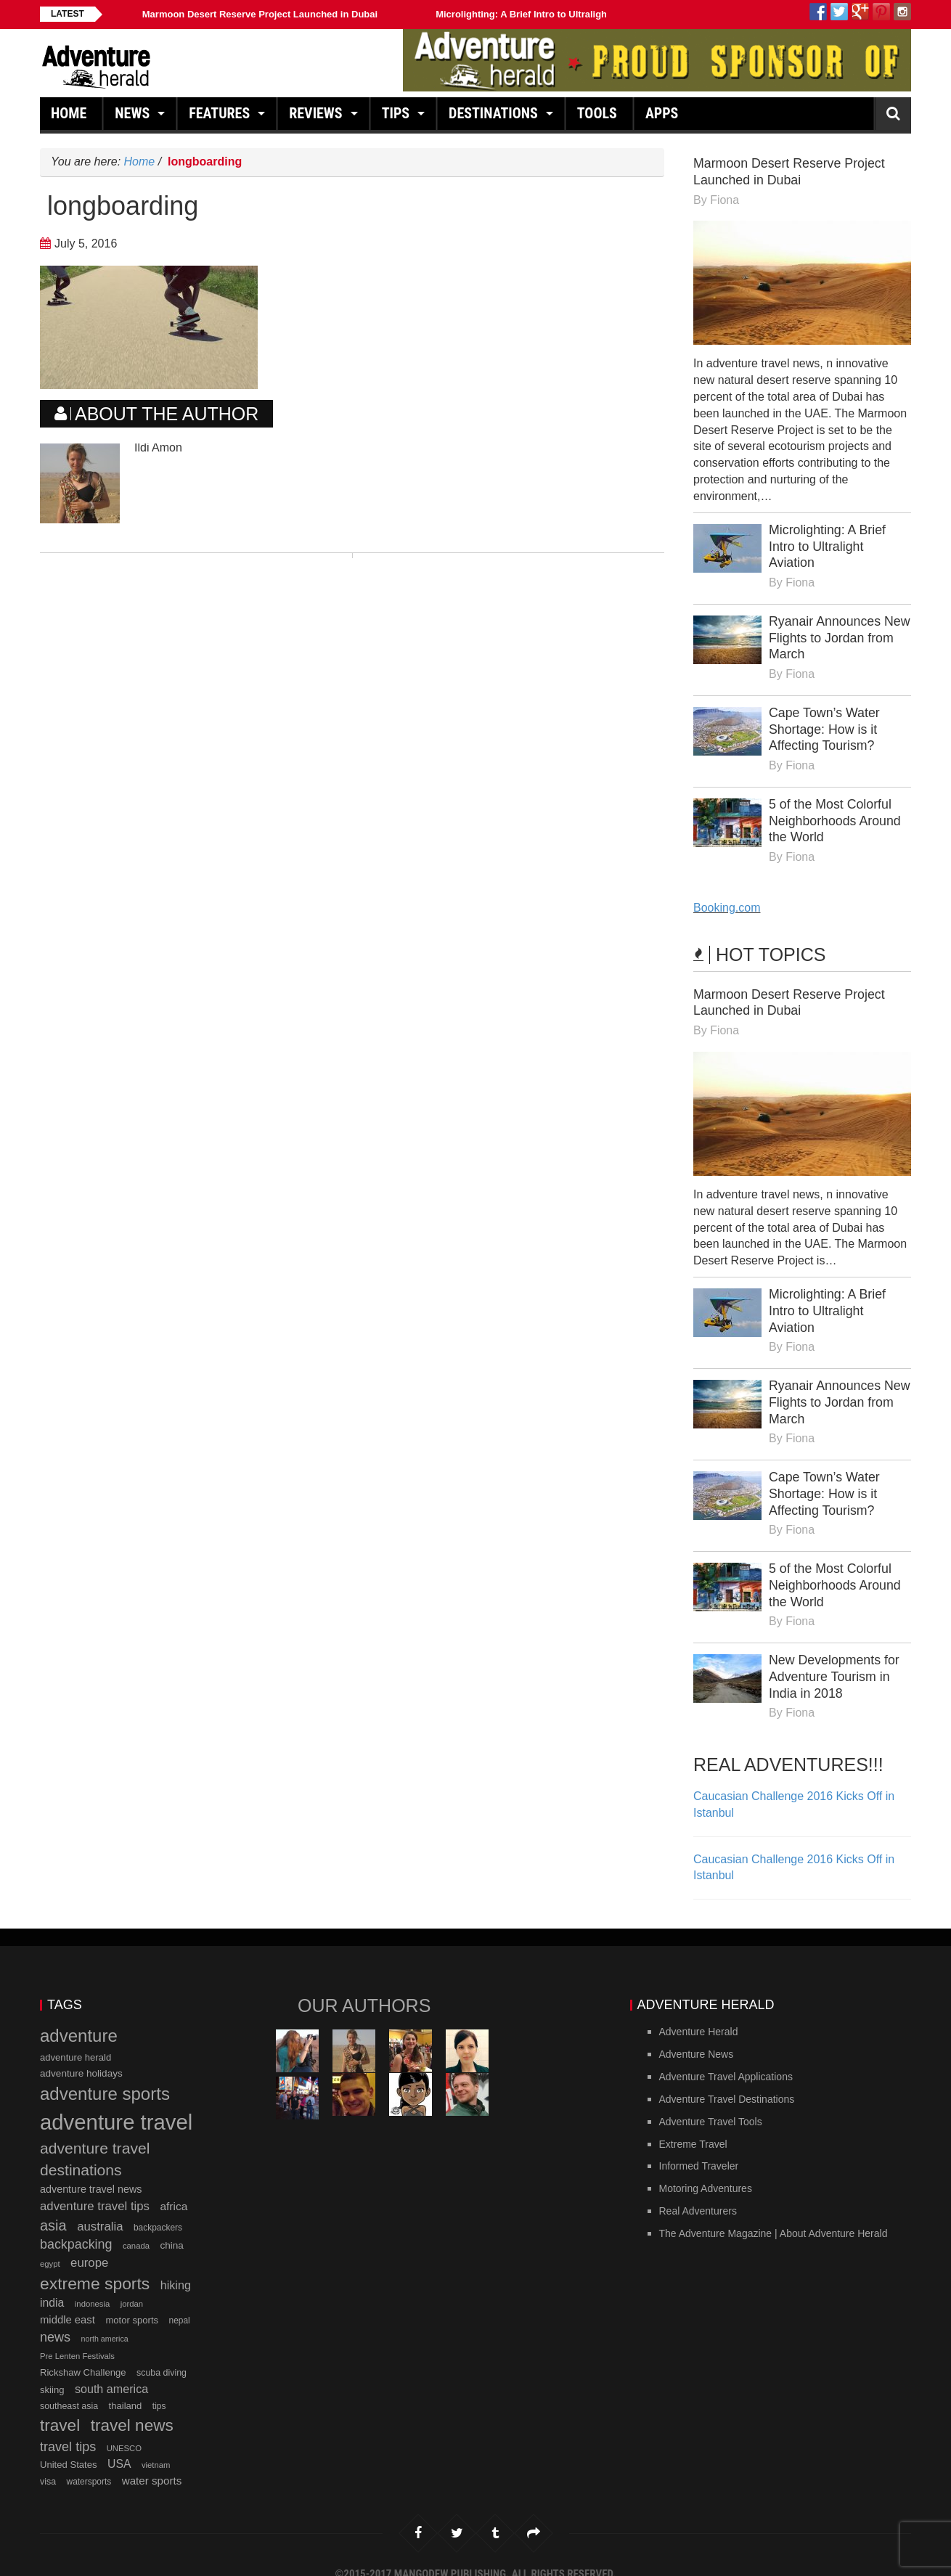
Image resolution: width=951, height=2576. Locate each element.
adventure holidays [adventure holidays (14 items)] (81, 2056)
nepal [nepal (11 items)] (179, 2304)
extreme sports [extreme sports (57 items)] (95, 2266)
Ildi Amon (158, 447)
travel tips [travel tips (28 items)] (68, 2429)
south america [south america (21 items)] (111, 2371)
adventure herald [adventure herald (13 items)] (75, 2040)
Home (71, 117)
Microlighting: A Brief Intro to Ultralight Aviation (542, 14)
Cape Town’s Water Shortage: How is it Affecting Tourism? (825, 724)
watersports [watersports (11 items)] (89, 2464)
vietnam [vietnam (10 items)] (156, 2448)
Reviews (317, 117)
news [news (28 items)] (55, 2320)
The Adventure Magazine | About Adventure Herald (773, 2216)
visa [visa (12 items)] (48, 2464)
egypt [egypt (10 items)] (50, 2246)
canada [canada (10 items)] (136, 2228)
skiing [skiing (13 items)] (52, 2372)
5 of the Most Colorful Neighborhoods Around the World (835, 813)
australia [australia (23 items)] (100, 2209)
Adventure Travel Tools (710, 2104)
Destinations (495, 117)
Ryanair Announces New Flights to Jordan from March (832, 634)
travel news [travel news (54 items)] (132, 2409)
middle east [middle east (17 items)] (67, 2303)
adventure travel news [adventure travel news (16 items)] (91, 2172)
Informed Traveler (699, 2149)
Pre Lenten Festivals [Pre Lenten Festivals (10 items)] (77, 2338)
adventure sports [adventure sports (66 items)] (105, 2077)
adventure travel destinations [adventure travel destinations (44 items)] (95, 2141)
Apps (663, 117)
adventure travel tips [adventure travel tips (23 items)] (95, 2189)
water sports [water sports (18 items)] (152, 2463)
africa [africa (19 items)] (173, 2189)
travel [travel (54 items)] (60, 2409)
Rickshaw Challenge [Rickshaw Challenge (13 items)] (83, 2355)
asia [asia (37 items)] (53, 2208)
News (134, 117)
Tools (599, 117)
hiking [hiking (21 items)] (175, 2267)
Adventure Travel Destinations (727, 2082)
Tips (398, 117)
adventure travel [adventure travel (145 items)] (116, 2105)
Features (221, 117)
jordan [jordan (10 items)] (132, 2287)
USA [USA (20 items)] (119, 2447)
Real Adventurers (698, 2193)
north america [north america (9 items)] (104, 2321)
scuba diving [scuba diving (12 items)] (161, 2355)
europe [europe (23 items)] (89, 2245)
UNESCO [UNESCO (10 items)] (124, 2430)
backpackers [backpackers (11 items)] (158, 2210)
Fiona (724, 198)
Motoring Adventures (705, 2172)
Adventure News (696, 2037)
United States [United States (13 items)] (68, 2447)
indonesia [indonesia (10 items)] (92, 2287)
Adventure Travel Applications (726, 2059)
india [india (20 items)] (52, 2286)
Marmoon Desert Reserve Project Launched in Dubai (259, 14)
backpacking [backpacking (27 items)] (76, 2227)
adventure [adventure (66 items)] (79, 2019)
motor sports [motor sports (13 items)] (131, 2303)
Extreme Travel (693, 2127)
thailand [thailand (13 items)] (125, 2389)
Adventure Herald (698, 2015)
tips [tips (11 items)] (159, 2389)
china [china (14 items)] (171, 2228)
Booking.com (727, 900)
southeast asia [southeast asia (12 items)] (69, 2389)
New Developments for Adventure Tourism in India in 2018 (835, 1660)
